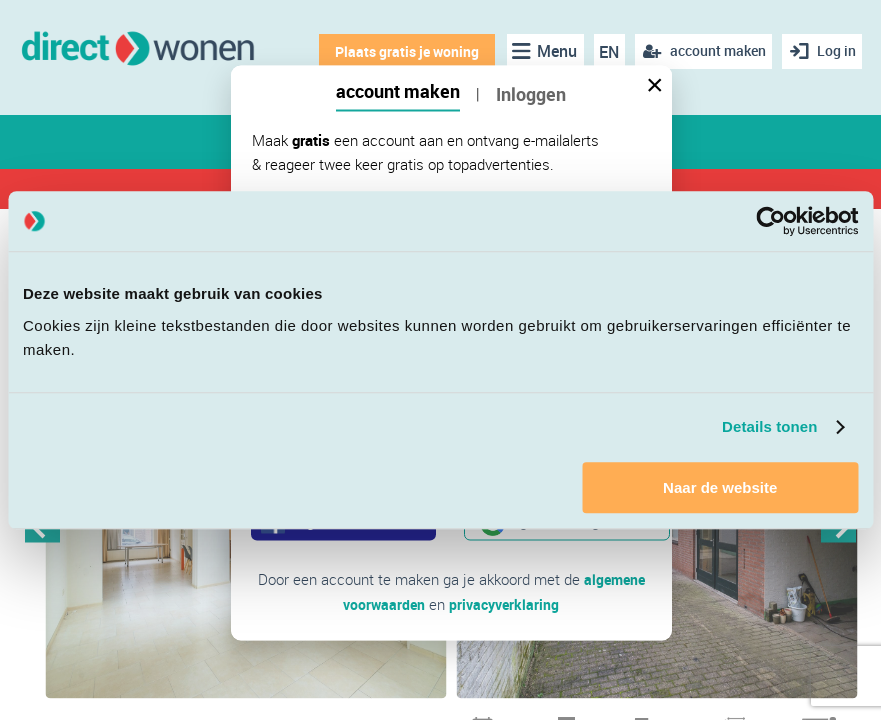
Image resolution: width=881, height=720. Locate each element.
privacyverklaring (505, 603)
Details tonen (769, 426)
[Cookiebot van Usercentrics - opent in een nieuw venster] (770, 221)
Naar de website (720, 487)
